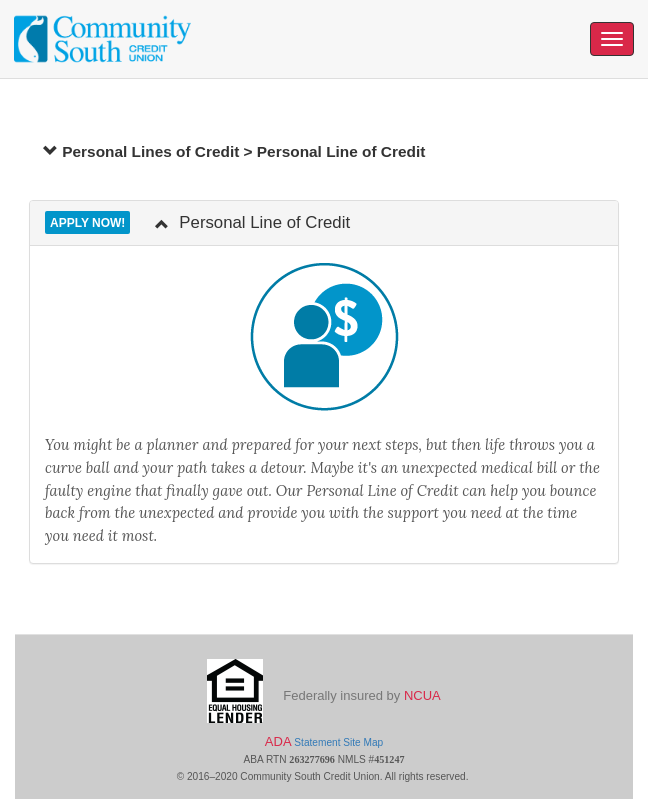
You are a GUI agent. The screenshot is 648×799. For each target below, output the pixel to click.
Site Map (363, 742)
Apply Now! (87, 223)
